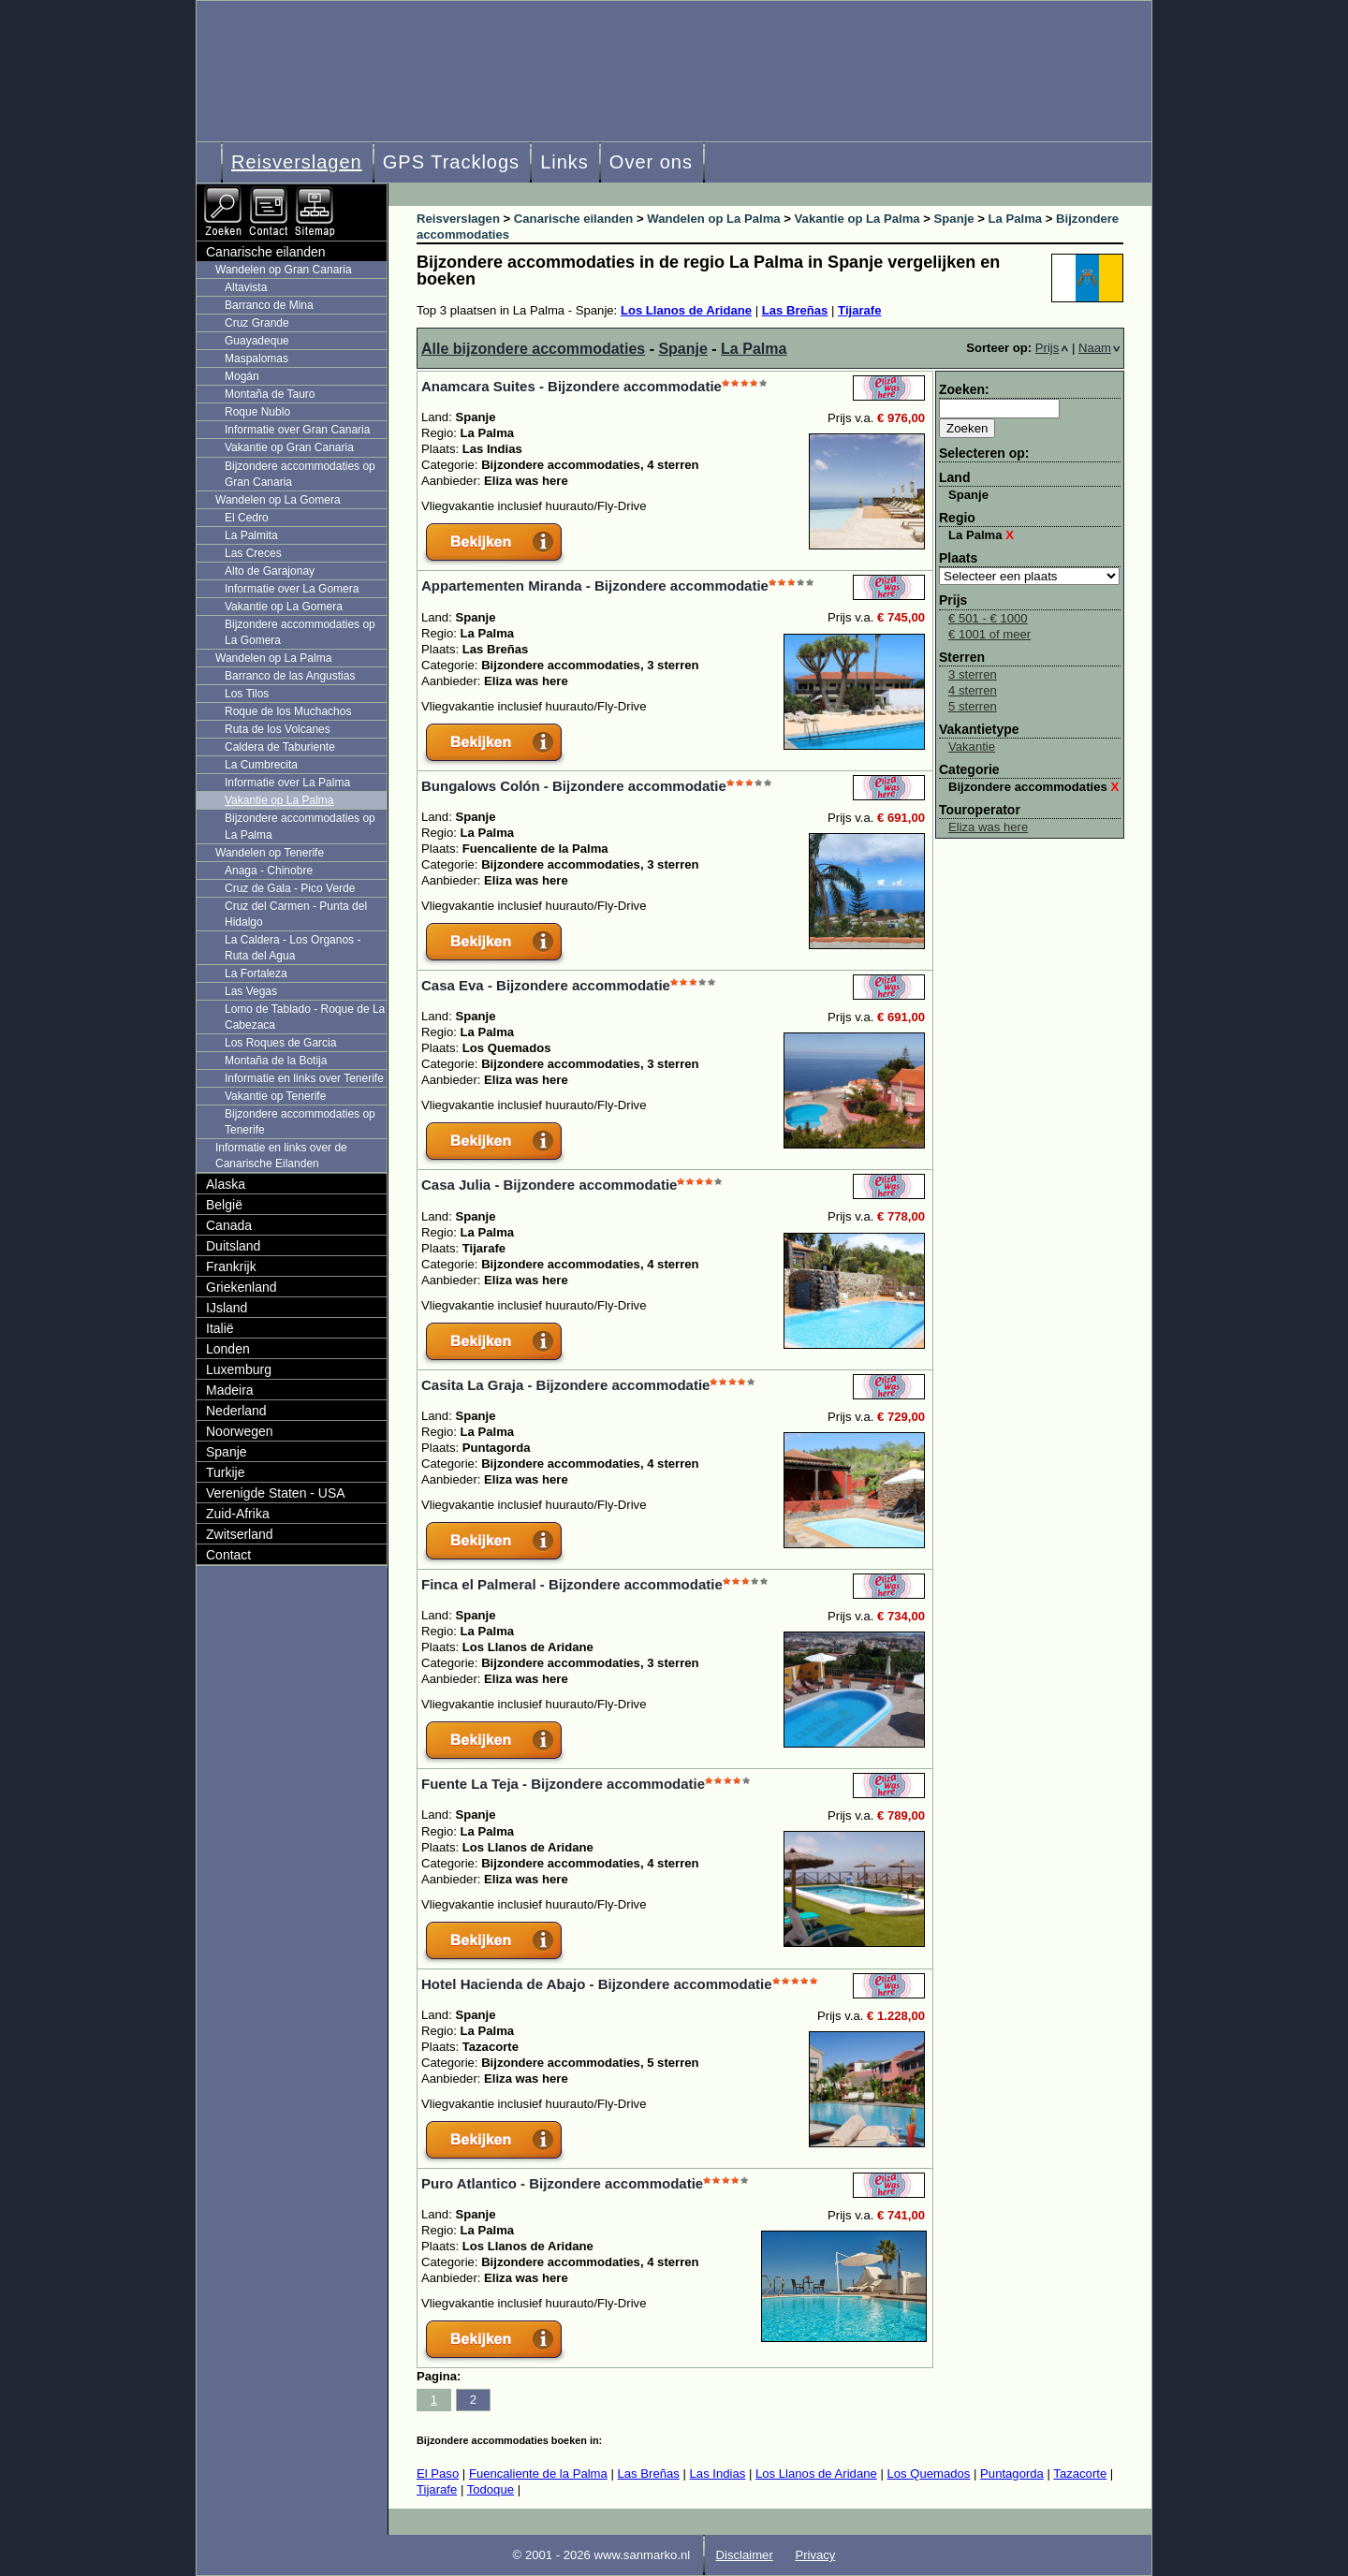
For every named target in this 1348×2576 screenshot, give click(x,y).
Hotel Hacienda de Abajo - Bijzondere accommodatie (596, 1984)
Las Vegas (251, 991)
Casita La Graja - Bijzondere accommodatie (565, 1385)
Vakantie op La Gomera (284, 606)
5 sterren (972, 706)
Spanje (682, 349)
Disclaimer (744, 2555)
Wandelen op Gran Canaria (283, 269)
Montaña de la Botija (276, 1060)
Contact (228, 1554)
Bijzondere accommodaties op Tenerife (300, 1121)
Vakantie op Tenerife (275, 1096)
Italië (220, 1328)
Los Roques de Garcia (280, 1042)
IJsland (226, 1307)
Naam (1099, 348)
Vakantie (971, 746)
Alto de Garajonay (270, 571)
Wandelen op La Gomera (278, 499)
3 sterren (972, 674)
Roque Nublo (257, 411)
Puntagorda (1012, 2473)
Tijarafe (859, 310)
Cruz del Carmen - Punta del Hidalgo (296, 914)
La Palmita (251, 535)
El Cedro (247, 517)
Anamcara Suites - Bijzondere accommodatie (571, 386)
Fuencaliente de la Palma (538, 2473)
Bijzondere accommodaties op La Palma (300, 826)
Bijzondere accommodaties (1033, 787)
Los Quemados (928, 2473)
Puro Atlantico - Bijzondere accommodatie (562, 2183)
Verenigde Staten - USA (275, 1493)
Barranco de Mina (269, 305)
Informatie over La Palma (287, 782)
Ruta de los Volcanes (277, 729)
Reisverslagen (296, 162)
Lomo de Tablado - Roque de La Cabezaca (305, 1017)
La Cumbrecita (261, 764)
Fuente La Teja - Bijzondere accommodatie (563, 1784)
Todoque (490, 2489)
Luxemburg (238, 1369)
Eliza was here (988, 827)
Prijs (1052, 348)
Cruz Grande (257, 322)
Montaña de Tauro (270, 394)
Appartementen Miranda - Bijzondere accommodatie (595, 585)
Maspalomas (256, 358)
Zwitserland (239, 1534)
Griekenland (241, 1287)
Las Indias (718, 2473)
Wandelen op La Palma (273, 658)
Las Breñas (795, 310)
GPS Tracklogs (451, 162)
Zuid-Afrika (238, 1513)
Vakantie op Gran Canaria (289, 447)
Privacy (815, 2555)
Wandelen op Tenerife (269, 852)
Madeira (230, 1390)
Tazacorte (1079, 2473)
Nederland (236, 1410)
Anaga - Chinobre (269, 870)
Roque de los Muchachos (288, 711)
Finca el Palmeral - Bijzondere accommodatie (572, 1584)
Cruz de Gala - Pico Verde (290, 888)
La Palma (753, 349)
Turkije (225, 1472)
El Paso (438, 2473)
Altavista (246, 287)
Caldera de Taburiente (280, 747)
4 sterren (972, 690)
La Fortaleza (256, 973)
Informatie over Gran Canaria (297, 429)
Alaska (225, 1184)
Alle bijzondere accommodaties (533, 349)
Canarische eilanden (266, 251)
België (224, 1204)
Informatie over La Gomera (292, 588)
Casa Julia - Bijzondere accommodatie (549, 1185)
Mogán (242, 376)
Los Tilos (247, 693)
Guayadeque (257, 340)
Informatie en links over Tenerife (304, 1078)
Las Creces (253, 553)
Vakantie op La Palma (279, 800)
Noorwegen (239, 1431)
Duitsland (233, 1245)
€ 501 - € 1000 (988, 618)
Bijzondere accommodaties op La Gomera (300, 632)
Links (564, 162)
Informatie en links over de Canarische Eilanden (281, 1155)
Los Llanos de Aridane (686, 310)
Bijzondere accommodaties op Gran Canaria (300, 474)
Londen (228, 1348)
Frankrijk (231, 1266)
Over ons (651, 162)
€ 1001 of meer (989, 634)
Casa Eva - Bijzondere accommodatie (545, 985)
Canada (229, 1225)
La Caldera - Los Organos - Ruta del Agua (292, 947)
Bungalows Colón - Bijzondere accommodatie (573, 786)
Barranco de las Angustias (290, 675)
